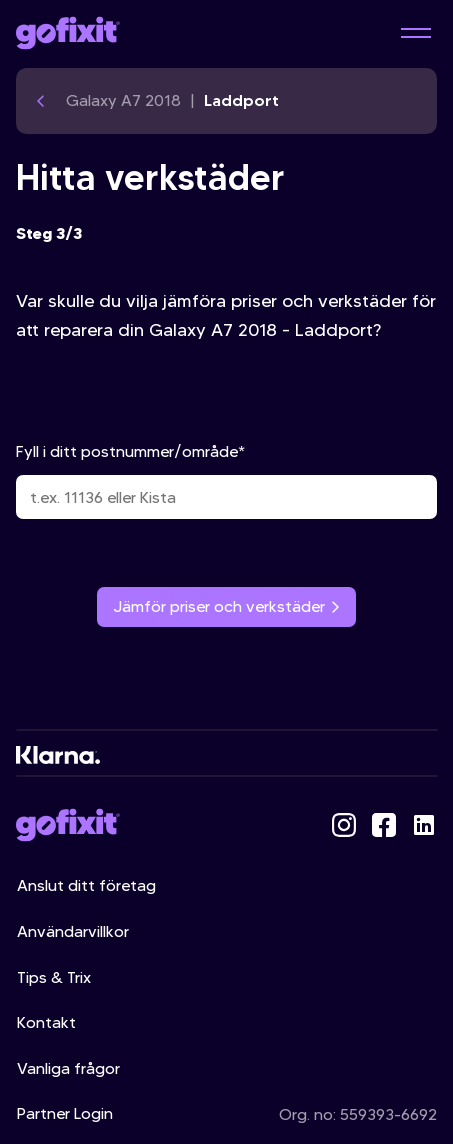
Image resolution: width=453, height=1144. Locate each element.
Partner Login (65, 1113)
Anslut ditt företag (86, 885)
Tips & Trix (54, 977)
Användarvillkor (73, 931)
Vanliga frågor (68, 1068)
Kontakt (46, 1022)
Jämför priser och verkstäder (226, 606)
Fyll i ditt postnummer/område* (226, 480)
